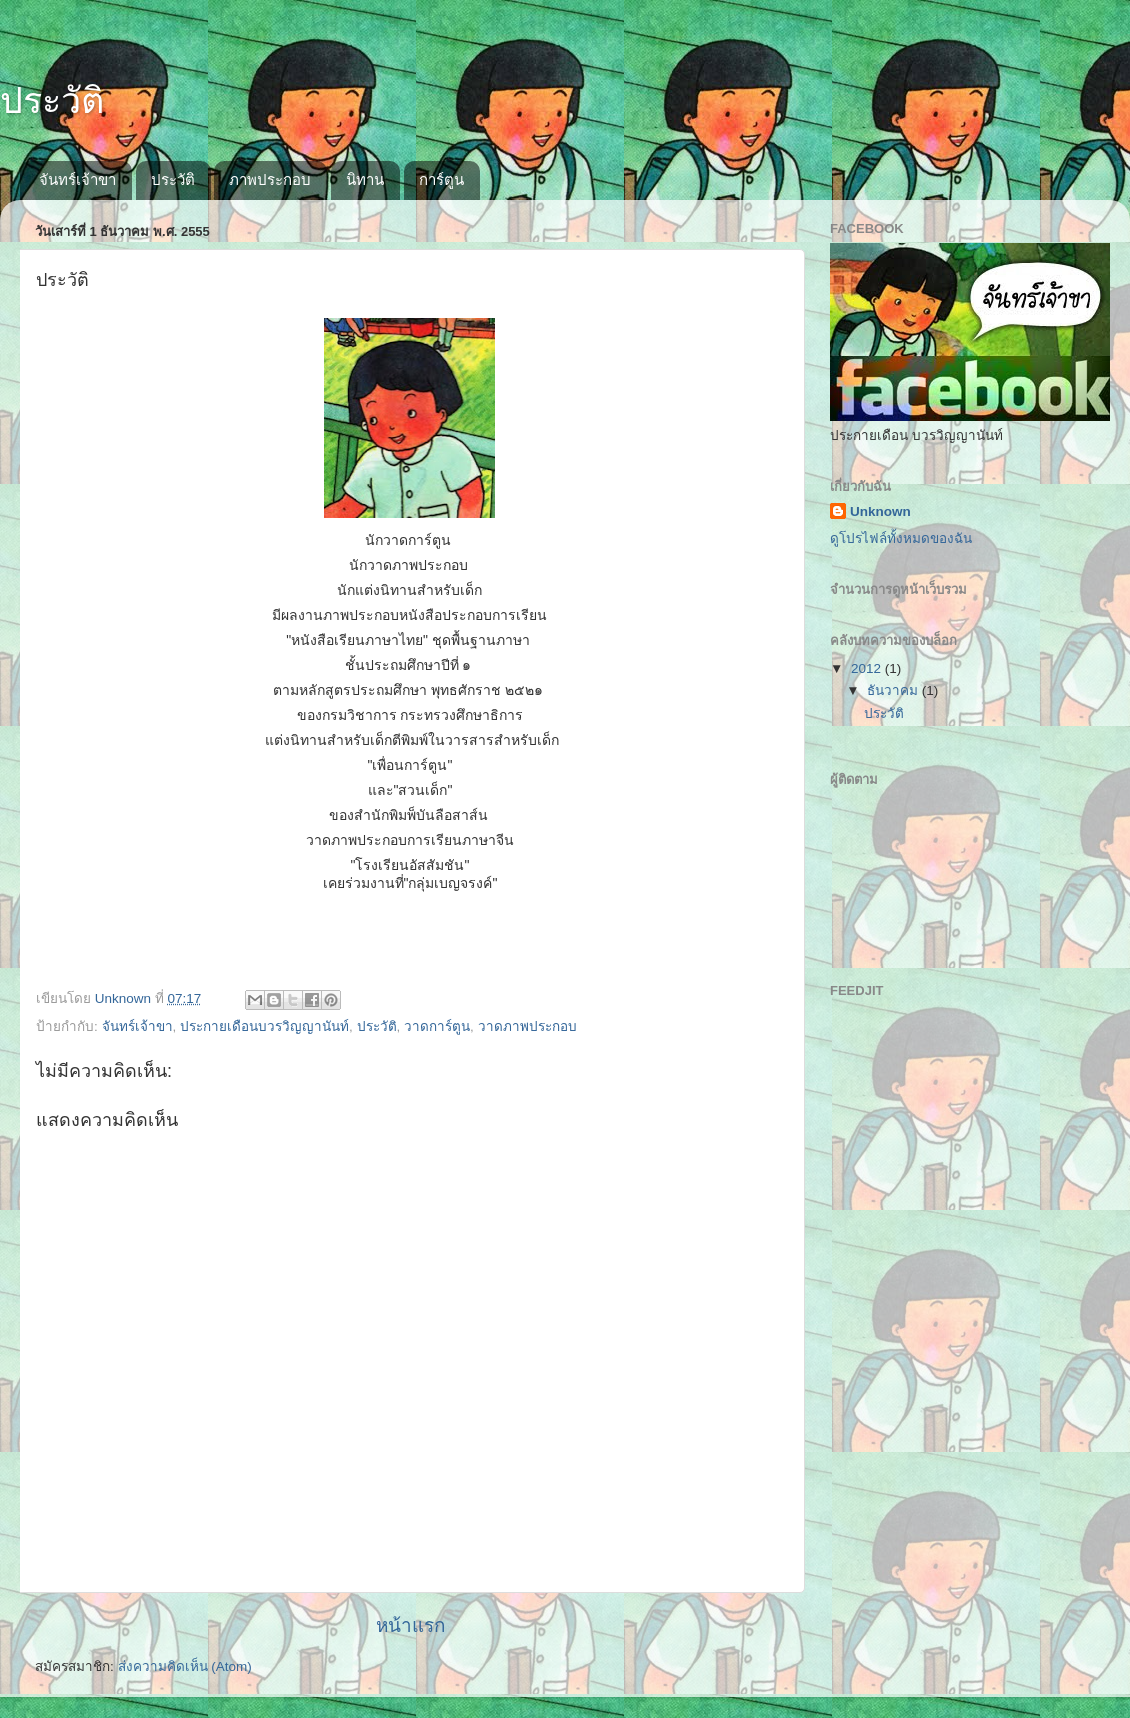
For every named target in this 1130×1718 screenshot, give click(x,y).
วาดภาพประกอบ (527, 1026)
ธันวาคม (894, 690)
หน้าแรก (410, 1625)
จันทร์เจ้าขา (77, 179)
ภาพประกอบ (270, 179)
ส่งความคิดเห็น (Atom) (185, 1666)
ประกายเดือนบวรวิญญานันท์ (264, 1026)
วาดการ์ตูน (437, 1026)
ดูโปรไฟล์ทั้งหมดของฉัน (901, 538)
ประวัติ (52, 100)
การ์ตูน (441, 179)
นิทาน (365, 179)
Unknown (880, 511)
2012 (868, 668)
